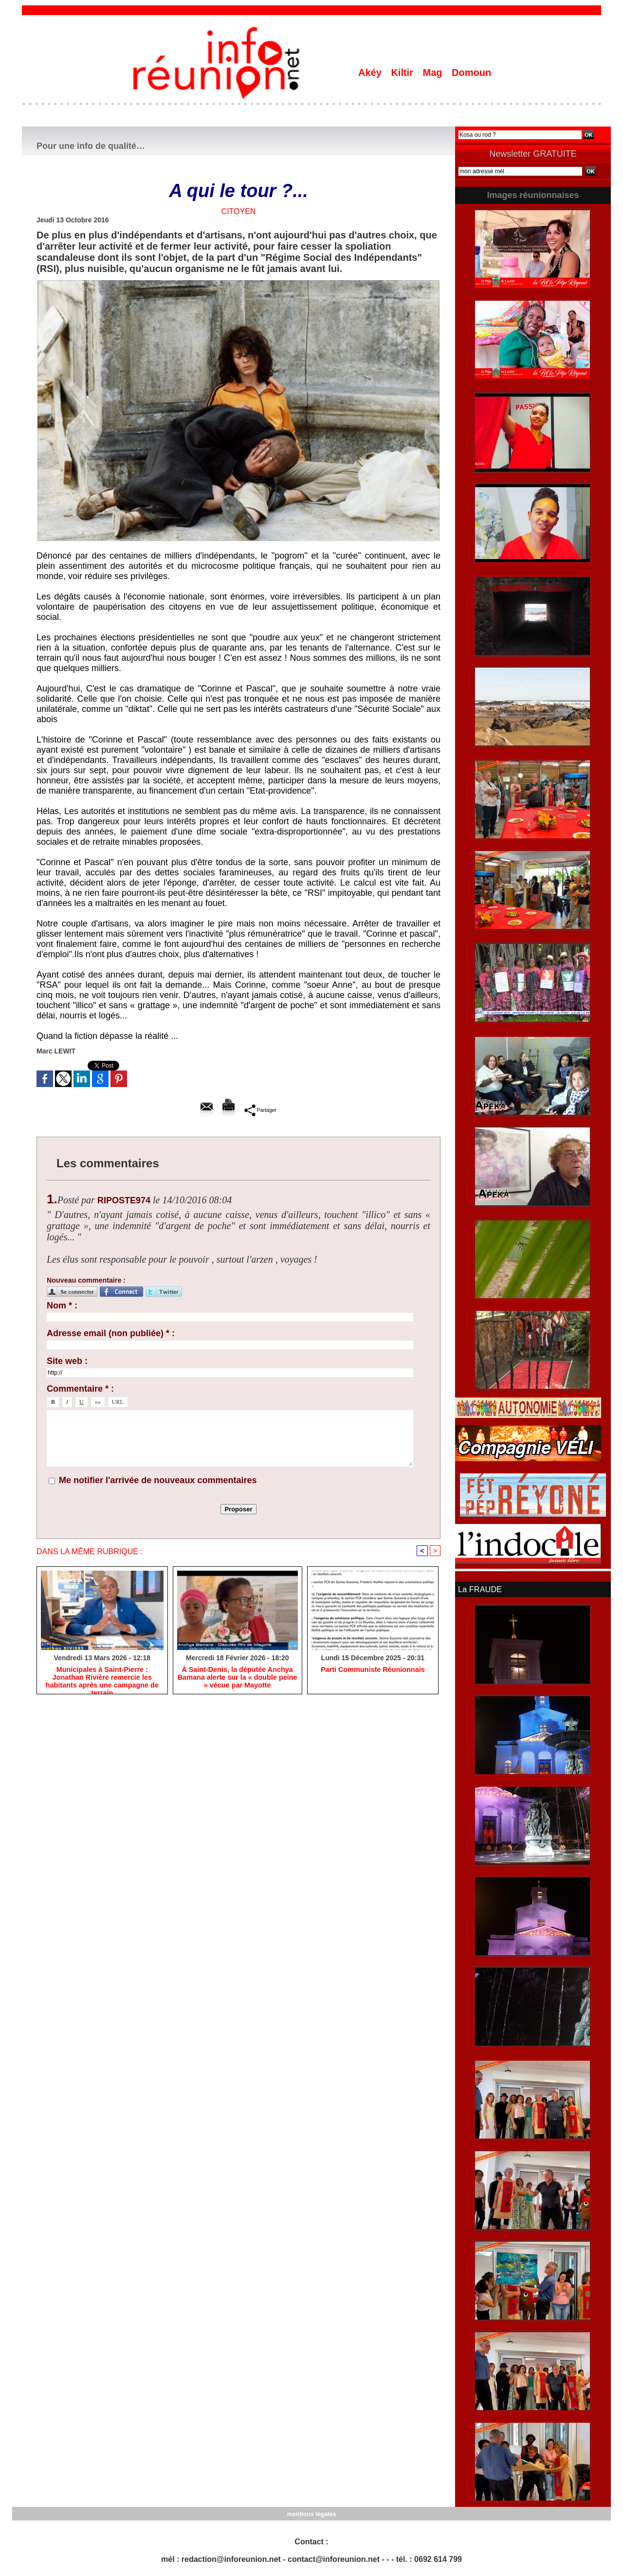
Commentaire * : (80, 1389)
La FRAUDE (479, 1589)
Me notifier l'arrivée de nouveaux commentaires (158, 1480)
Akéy (371, 72)
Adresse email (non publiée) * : (111, 1333)
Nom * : (62, 1305)
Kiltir (403, 72)
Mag (434, 72)
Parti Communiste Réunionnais (372, 1670)
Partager (260, 1110)
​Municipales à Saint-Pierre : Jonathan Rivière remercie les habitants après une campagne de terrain (102, 1678)
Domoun (471, 72)
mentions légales (311, 2513)
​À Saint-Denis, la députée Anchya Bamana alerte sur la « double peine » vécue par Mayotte (237, 1678)
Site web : (67, 1361)
